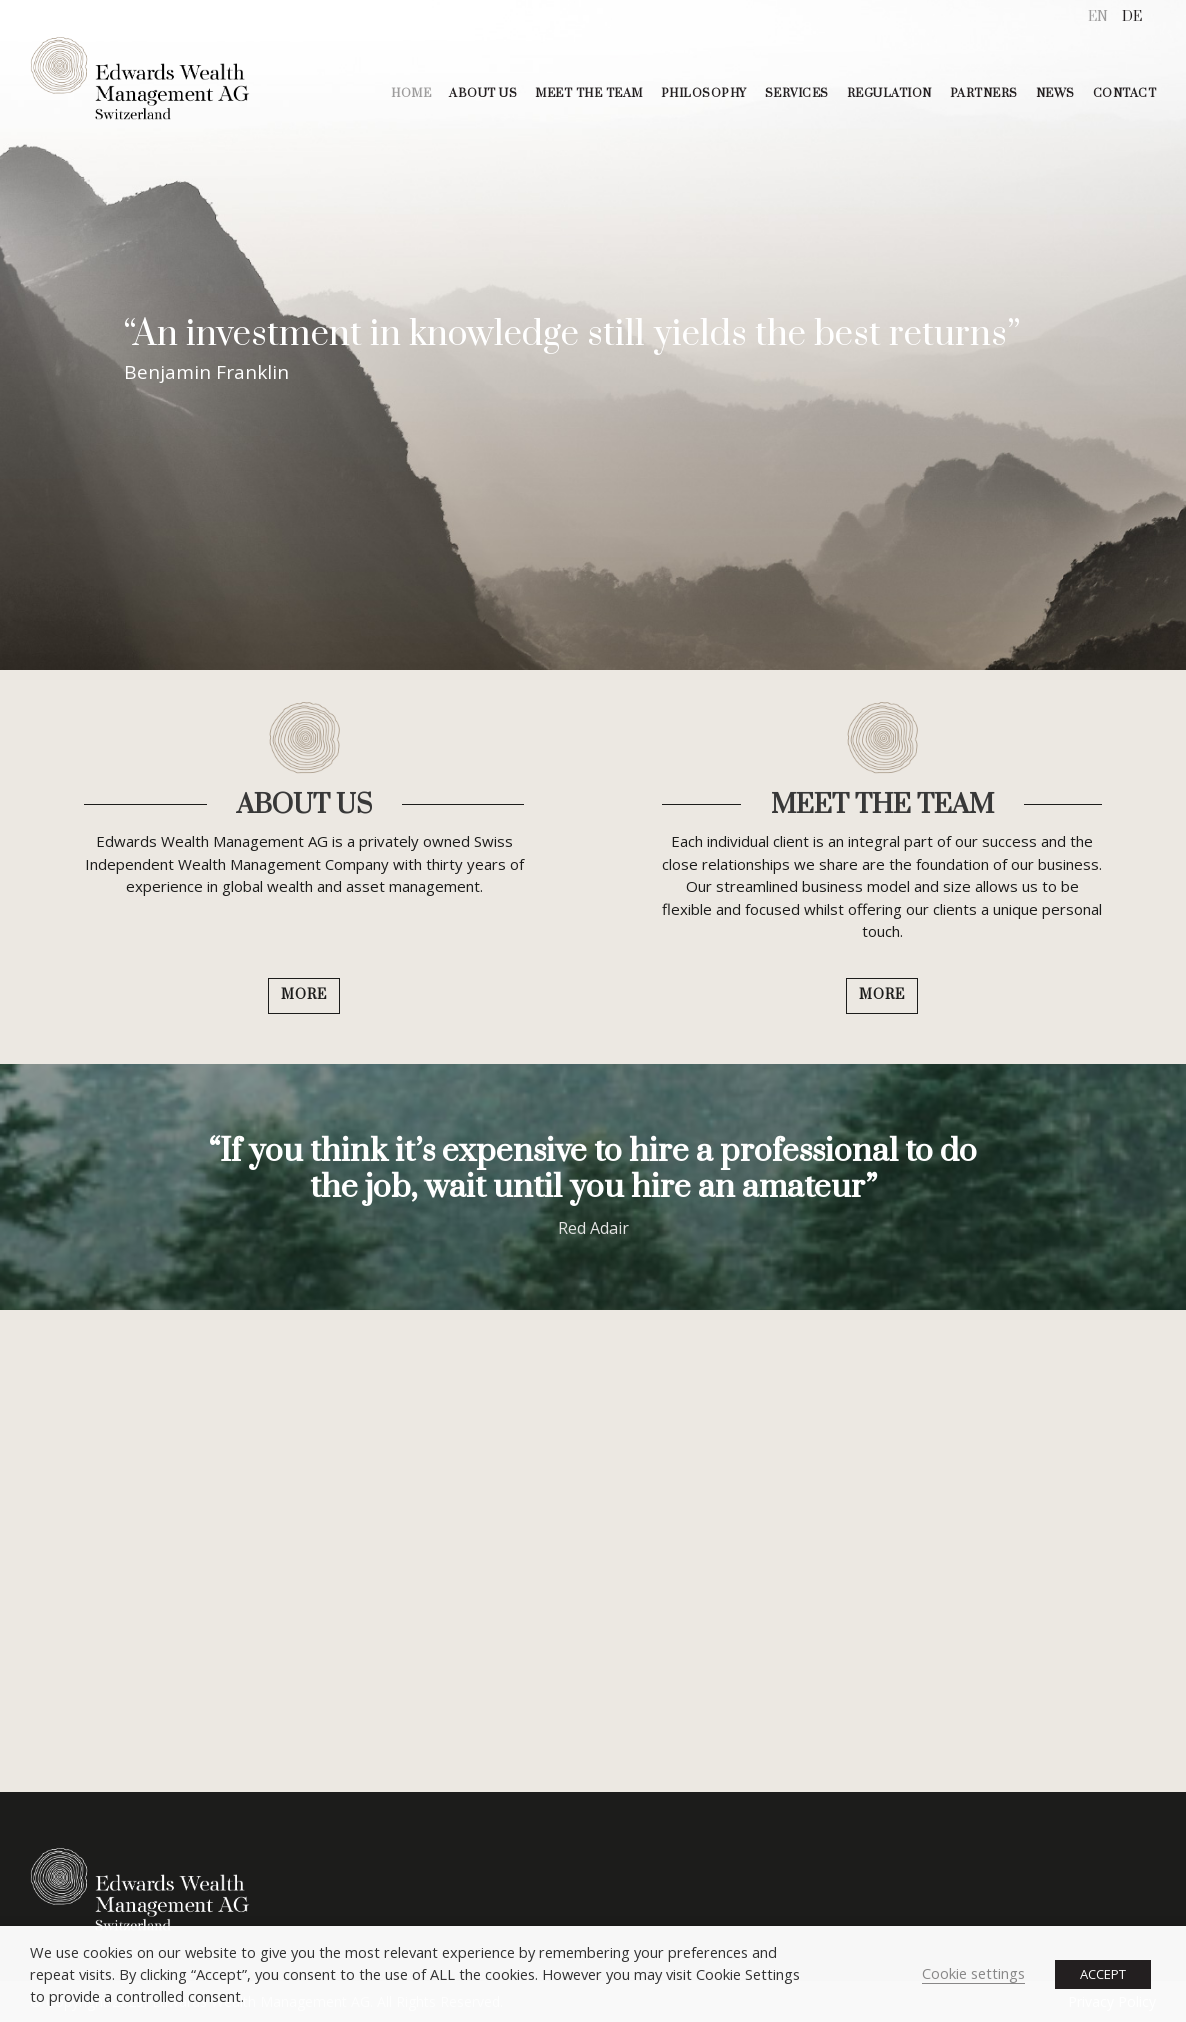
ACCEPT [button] (1103, 1974)
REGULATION (889, 93)
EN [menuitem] (1098, 17)
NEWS (1055, 93)
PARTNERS (984, 93)
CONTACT (1125, 93)
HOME (411, 93)
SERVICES (797, 93)
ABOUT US (483, 93)
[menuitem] (1098, 17)
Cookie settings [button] (973, 1973)
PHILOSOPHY (704, 93)
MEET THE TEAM (589, 93)
